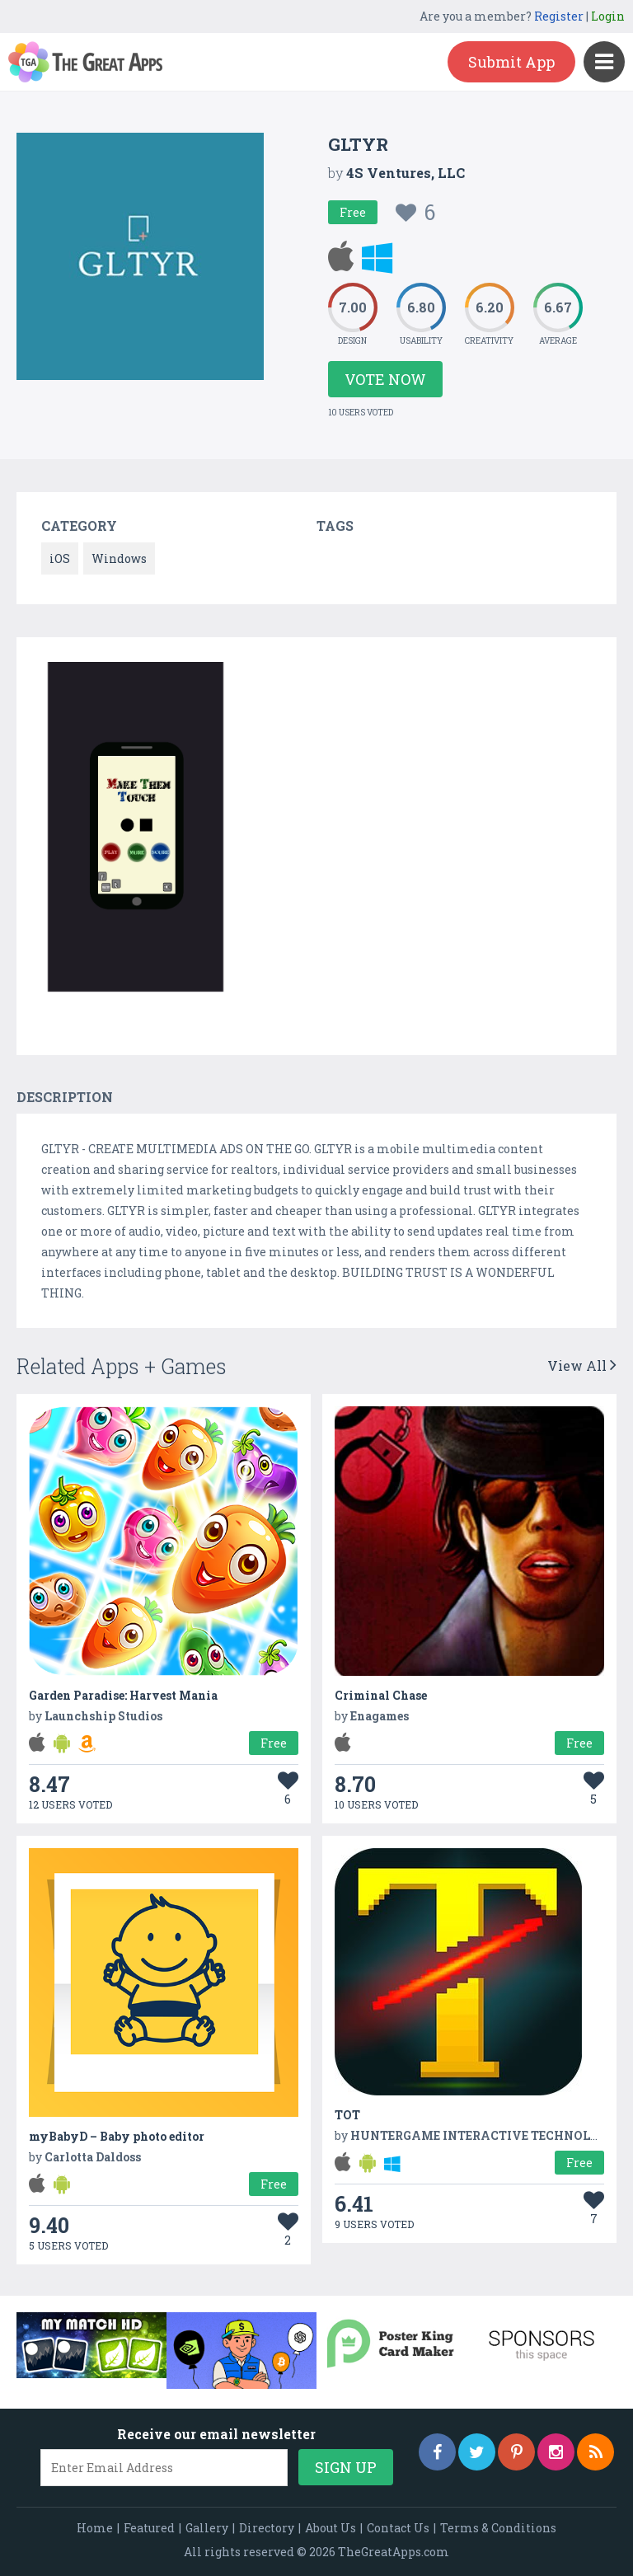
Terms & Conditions (498, 2528)
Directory (266, 2528)
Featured (149, 2528)
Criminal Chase (381, 1695)
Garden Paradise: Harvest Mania (123, 1695)
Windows (119, 558)
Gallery (206, 2528)
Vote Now (385, 379)
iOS (59, 558)
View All (582, 1365)
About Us (330, 2528)
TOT (347, 2115)
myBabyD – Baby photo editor (116, 2136)
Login (608, 16)
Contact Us (398, 2528)
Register (559, 16)
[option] (135, 829)
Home (95, 2528)
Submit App (511, 62)
